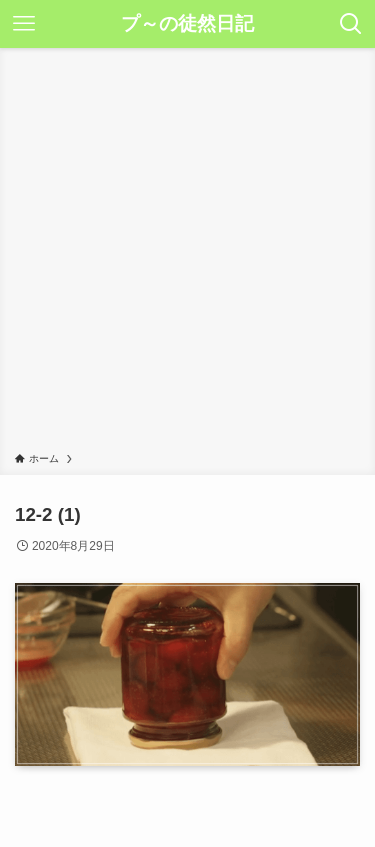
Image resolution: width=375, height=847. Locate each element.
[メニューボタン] (24, 24)
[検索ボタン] (351, 24)
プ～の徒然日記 (187, 24)
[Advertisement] (187, 253)
